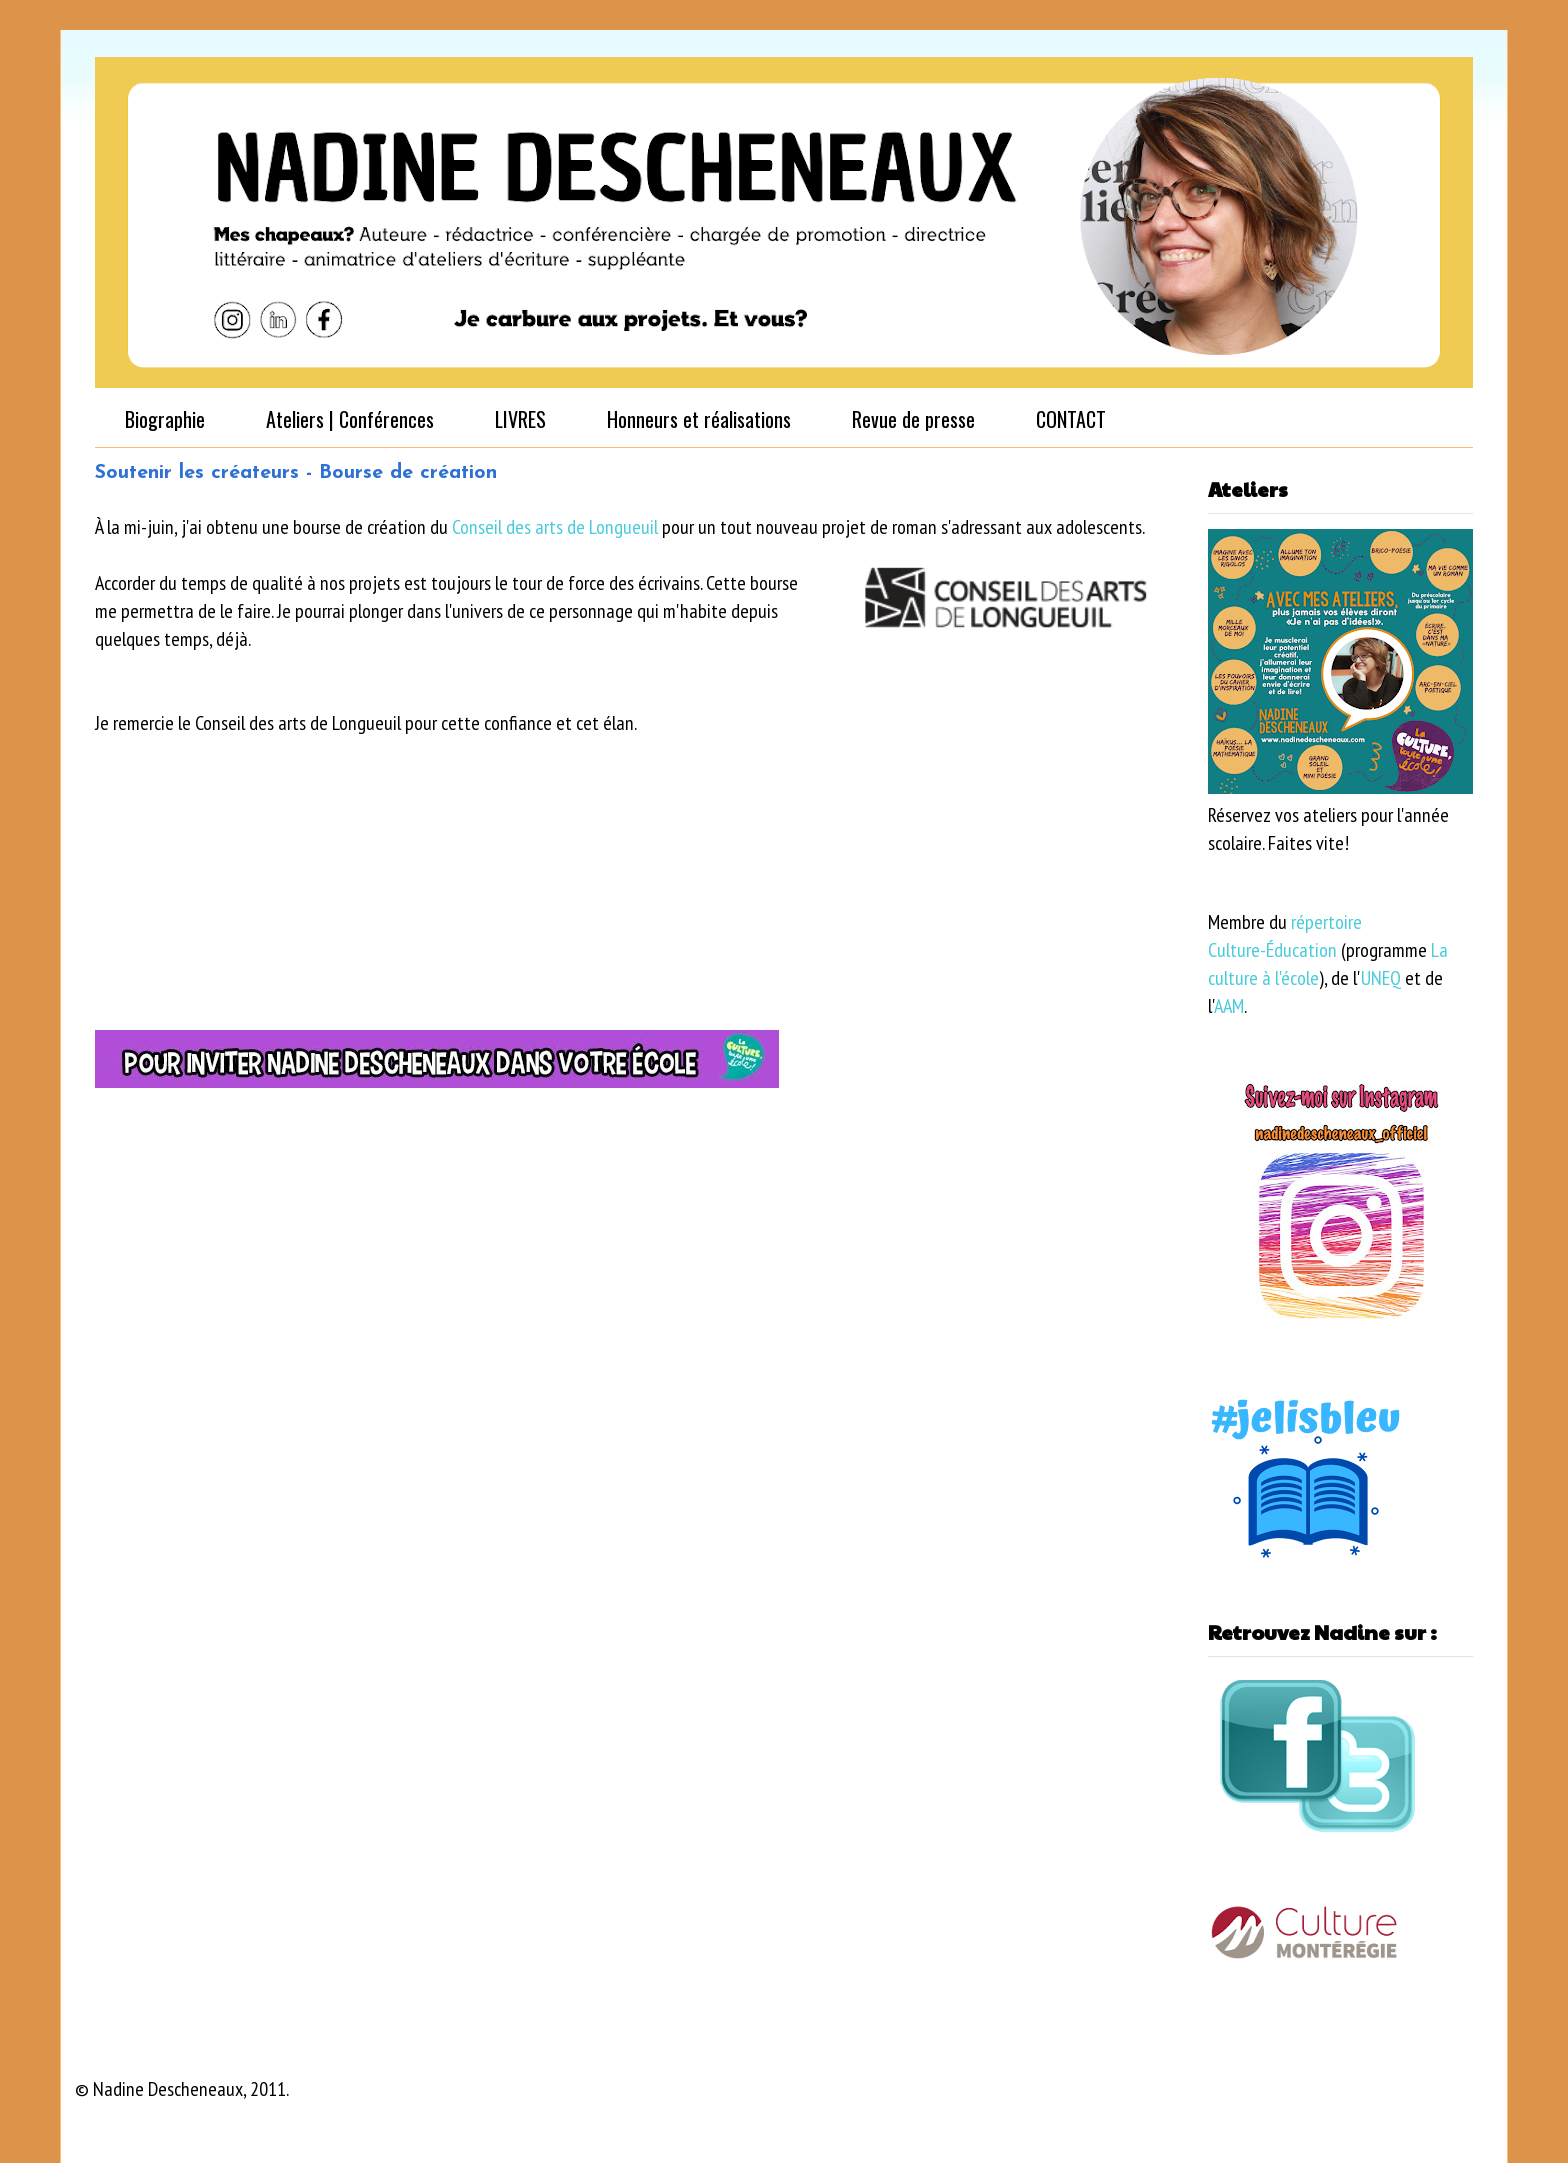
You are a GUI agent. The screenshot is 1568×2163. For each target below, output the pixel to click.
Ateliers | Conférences (350, 419)
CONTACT (1071, 419)
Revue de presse (913, 419)
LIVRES (520, 419)
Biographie (165, 419)
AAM (1229, 1006)
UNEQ (1381, 978)
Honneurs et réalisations (699, 419)
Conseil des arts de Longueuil (555, 527)
